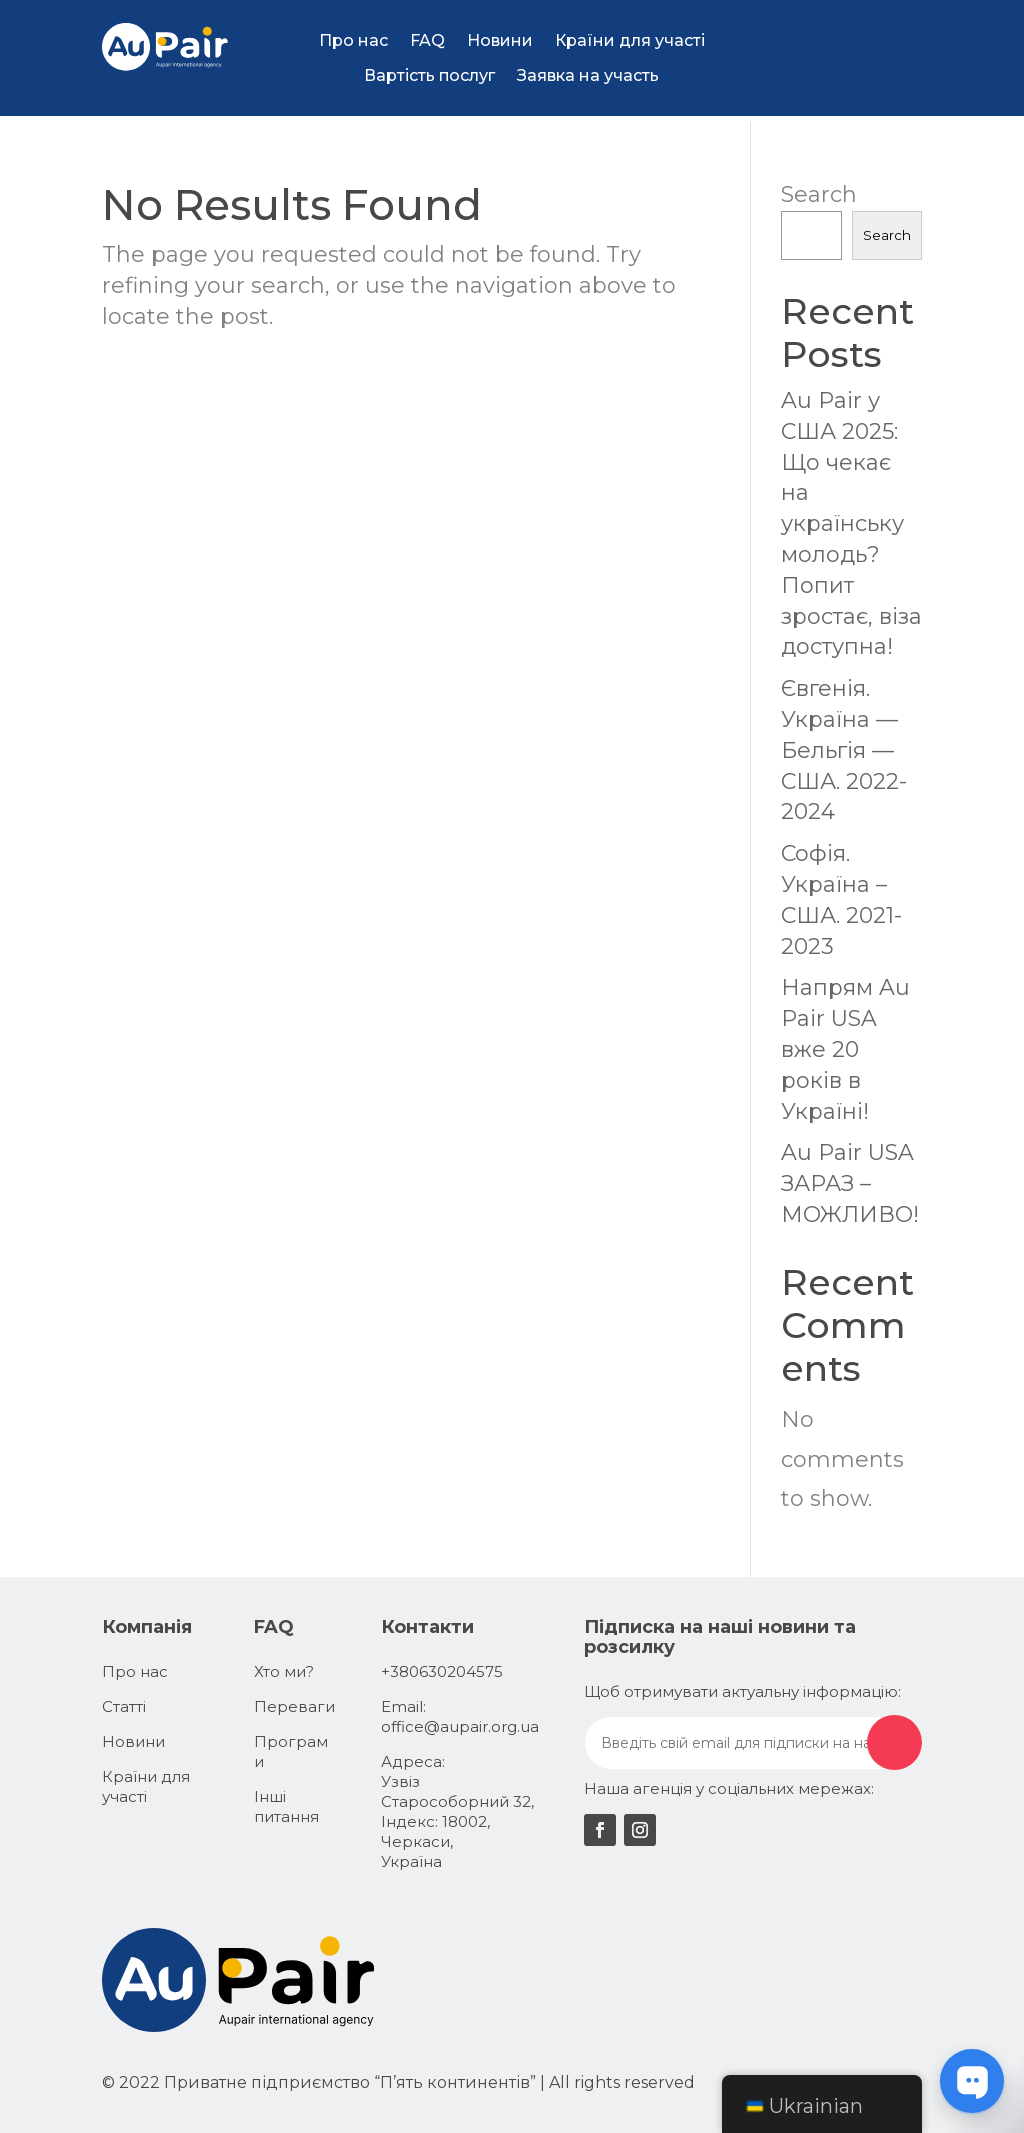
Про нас (353, 40)
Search (819, 194)
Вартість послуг (429, 75)
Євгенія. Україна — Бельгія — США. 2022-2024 (844, 750)
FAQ (427, 40)
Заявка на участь (588, 75)
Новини (500, 40)
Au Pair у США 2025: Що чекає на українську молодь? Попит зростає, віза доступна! (851, 523)
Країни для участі (630, 40)
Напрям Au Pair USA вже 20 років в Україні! (845, 1049)
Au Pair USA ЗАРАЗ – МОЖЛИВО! (850, 1183)
